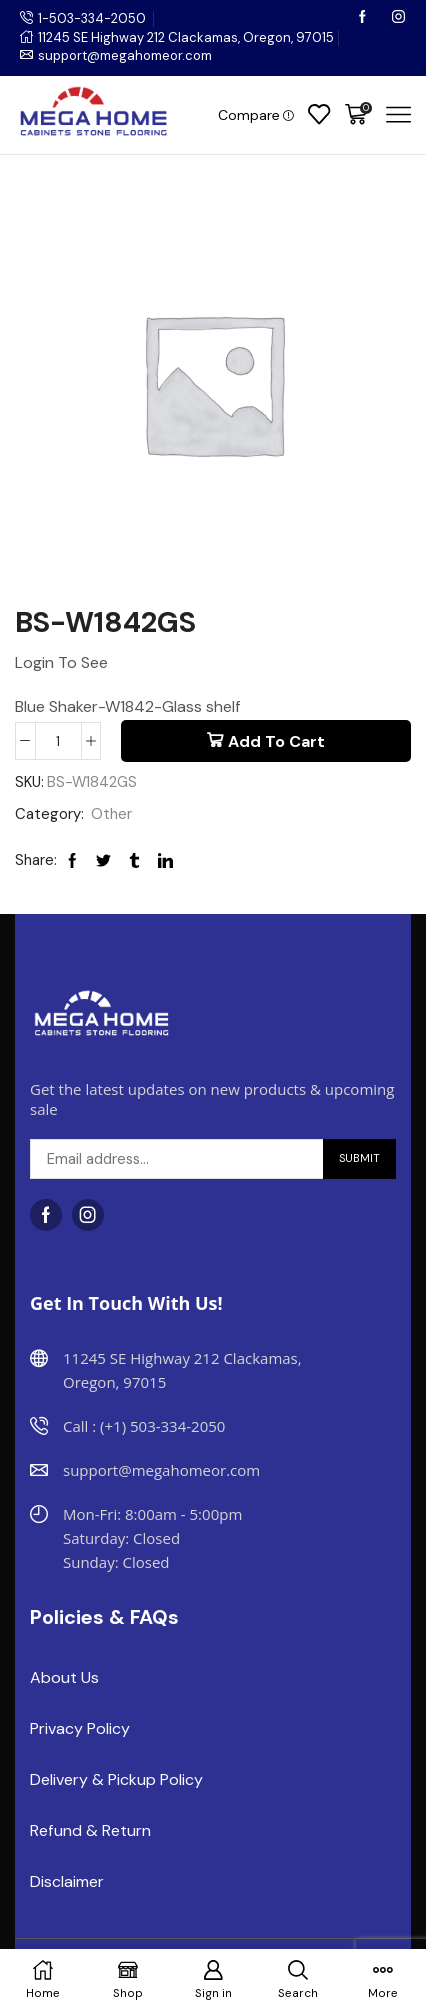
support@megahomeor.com (125, 55)
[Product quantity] (58, 741)
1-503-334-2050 (92, 18)
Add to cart (276, 741)
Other (111, 814)
